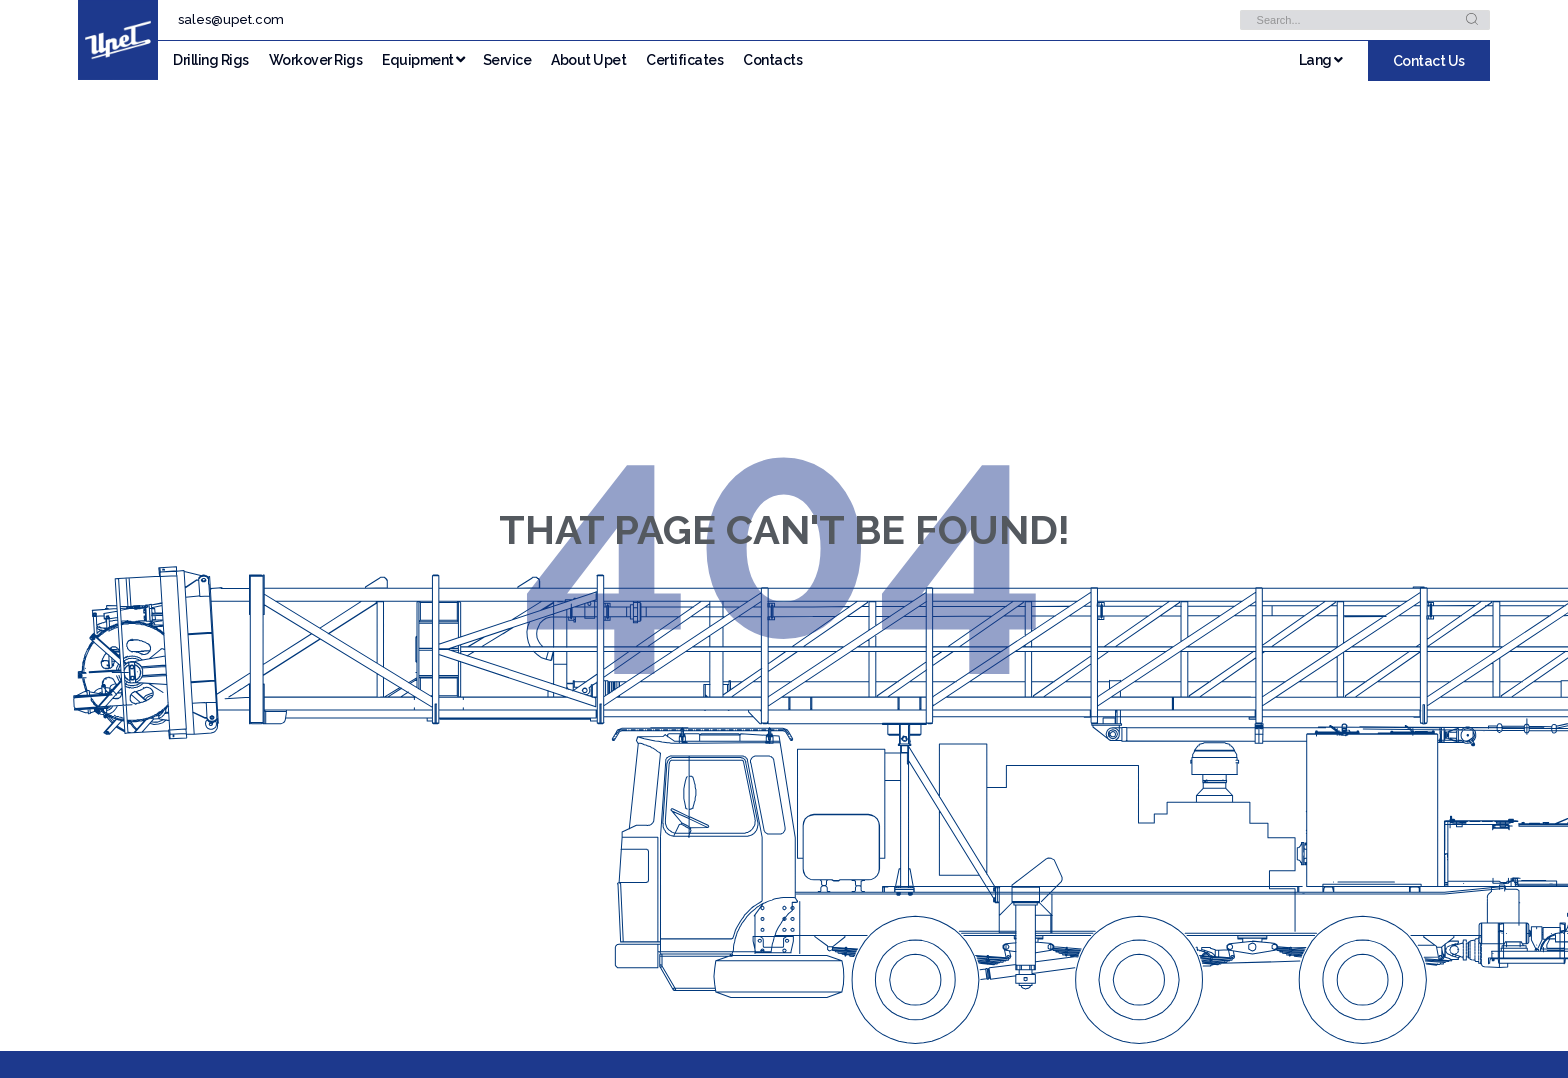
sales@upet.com (231, 19)
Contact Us (1429, 61)
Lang (1321, 60)
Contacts (772, 60)
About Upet (588, 60)
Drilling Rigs (211, 60)
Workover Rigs (316, 60)
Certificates (684, 60)
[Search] (1472, 20)
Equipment (418, 60)
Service (507, 60)
